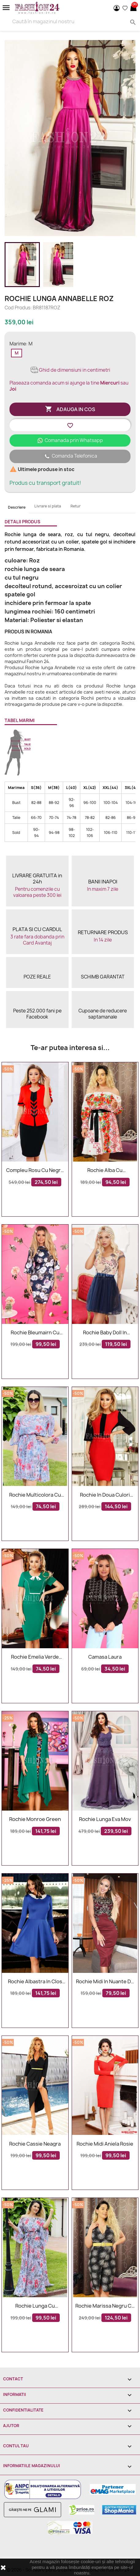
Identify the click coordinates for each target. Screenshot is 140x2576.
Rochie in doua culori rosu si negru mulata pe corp (105, 1495)
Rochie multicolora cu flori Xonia (35, 1495)
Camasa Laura (105, 1657)
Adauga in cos (70, 409)
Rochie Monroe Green (35, 1819)
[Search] (70, 21)
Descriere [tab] (16, 507)
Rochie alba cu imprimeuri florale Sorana (105, 1170)
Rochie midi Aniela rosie (105, 2144)
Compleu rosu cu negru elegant (35, 1170)
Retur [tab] (75, 506)
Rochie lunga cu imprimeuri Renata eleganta (35, 2306)
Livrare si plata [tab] (47, 506)
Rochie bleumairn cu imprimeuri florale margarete (35, 1333)
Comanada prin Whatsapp (70, 440)
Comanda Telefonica (70, 456)
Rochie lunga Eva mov (105, 1819)
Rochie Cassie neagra (35, 2144)
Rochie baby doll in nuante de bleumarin (105, 1333)
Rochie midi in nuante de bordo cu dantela (105, 1982)
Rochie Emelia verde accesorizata (35, 1657)
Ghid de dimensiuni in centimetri (70, 370)
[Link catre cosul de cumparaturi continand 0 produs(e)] (133, 8)
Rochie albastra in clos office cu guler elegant (35, 1982)
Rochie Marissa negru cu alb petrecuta (104, 2306)
